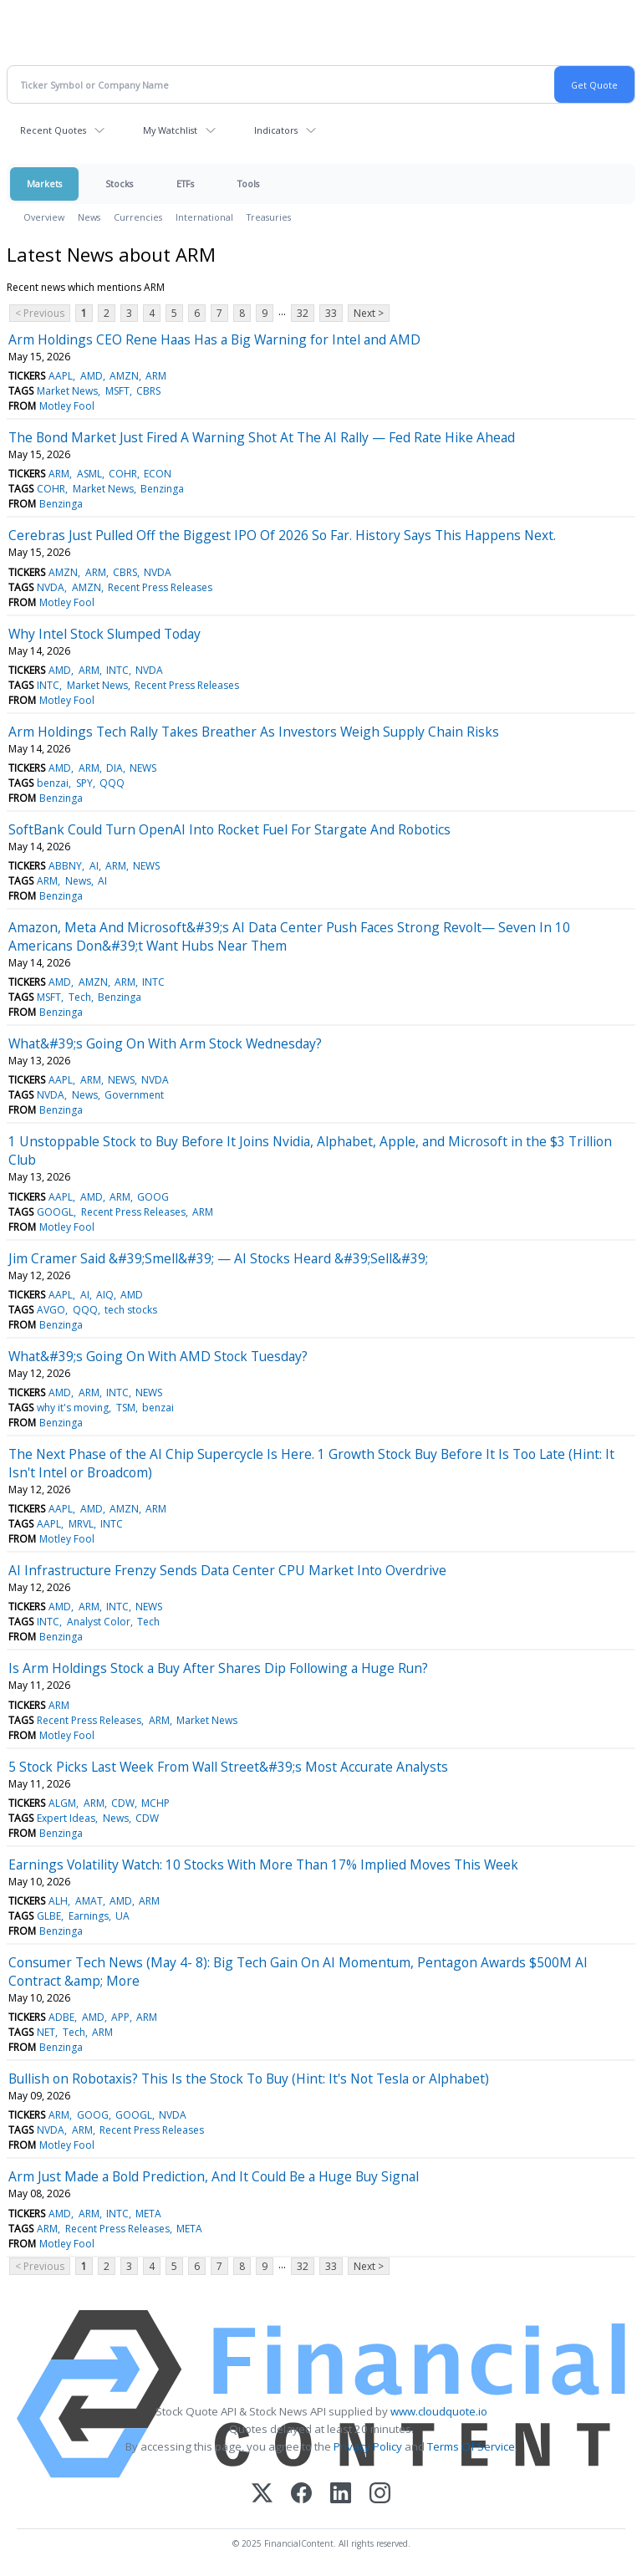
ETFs (185, 183)
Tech (80, 997)
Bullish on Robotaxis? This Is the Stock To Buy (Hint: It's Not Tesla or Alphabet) (248, 2078)
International (204, 217)
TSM (125, 1407)
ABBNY (65, 866)
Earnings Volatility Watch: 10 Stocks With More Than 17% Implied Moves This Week (263, 1864)
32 (302, 313)
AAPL (60, 376)
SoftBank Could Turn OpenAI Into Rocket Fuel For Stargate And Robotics (229, 829)
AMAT (89, 1901)
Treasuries (269, 217)
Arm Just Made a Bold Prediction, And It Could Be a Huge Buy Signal (213, 2176)
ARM (155, 376)
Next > (369, 313)
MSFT (117, 391)
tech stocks (130, 1310)
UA (122, 1916)
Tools (248, 183)
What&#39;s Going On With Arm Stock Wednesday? (165, 1043)
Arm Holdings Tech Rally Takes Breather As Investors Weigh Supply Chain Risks (253, 731)
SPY (84, 783)
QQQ (112, 783)
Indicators (276, 130)
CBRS (148, 391)
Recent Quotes (53, 130)
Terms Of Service (471, 2446)
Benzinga (162, 489)
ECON (157, 474)
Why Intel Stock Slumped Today (104, 634)
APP (120, 2017)
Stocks (119, 183)
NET (46, 2032)
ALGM (62, 1803)
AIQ (105, 1295)
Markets (44, 183)
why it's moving (73, 1407)
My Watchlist (170, 130)
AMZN (124, 376)
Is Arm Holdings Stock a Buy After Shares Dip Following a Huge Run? (218, 1668)
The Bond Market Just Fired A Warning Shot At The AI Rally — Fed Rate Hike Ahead (261, 437)
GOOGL (55, 1212)
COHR (123, 474)
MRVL (81, 1524)
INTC (117, 670)
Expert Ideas (66, 1818)
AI (94, 866)
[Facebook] (301, 2494)
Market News (67, 391)
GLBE (49, 1916)
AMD (91, 376)
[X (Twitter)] (262, 2494)
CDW (123, 1803)
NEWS (143, 768)
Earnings (89, 1916)
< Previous (39, 313)
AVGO (51, 1310)
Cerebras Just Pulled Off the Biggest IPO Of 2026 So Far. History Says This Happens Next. (282, 535)
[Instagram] (380, 2494)
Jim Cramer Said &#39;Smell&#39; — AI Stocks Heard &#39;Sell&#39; (218, 1258)
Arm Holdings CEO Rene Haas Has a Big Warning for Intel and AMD (214, 339)
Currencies (138, 217)
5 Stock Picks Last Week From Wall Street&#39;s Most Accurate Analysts (228, 1766)
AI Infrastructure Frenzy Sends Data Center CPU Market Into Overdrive (227, 1570)
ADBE (61, 2017)
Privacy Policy (368, 2446)
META (148, 2213)
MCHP (155, 1803)
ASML (89, 474)
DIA (114, 768)
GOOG (153, 1197)
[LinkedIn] (341, 2494)
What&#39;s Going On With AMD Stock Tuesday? (158, 1356)
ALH (58, 1901)
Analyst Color (98, 1621)
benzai (53, 783)
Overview (43, 217)
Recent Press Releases (160, 587)
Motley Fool (66, 406)
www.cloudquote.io (438, 2411)
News (89, 217)
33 (331, 313)
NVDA (157, 572)
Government (134, 1095)
